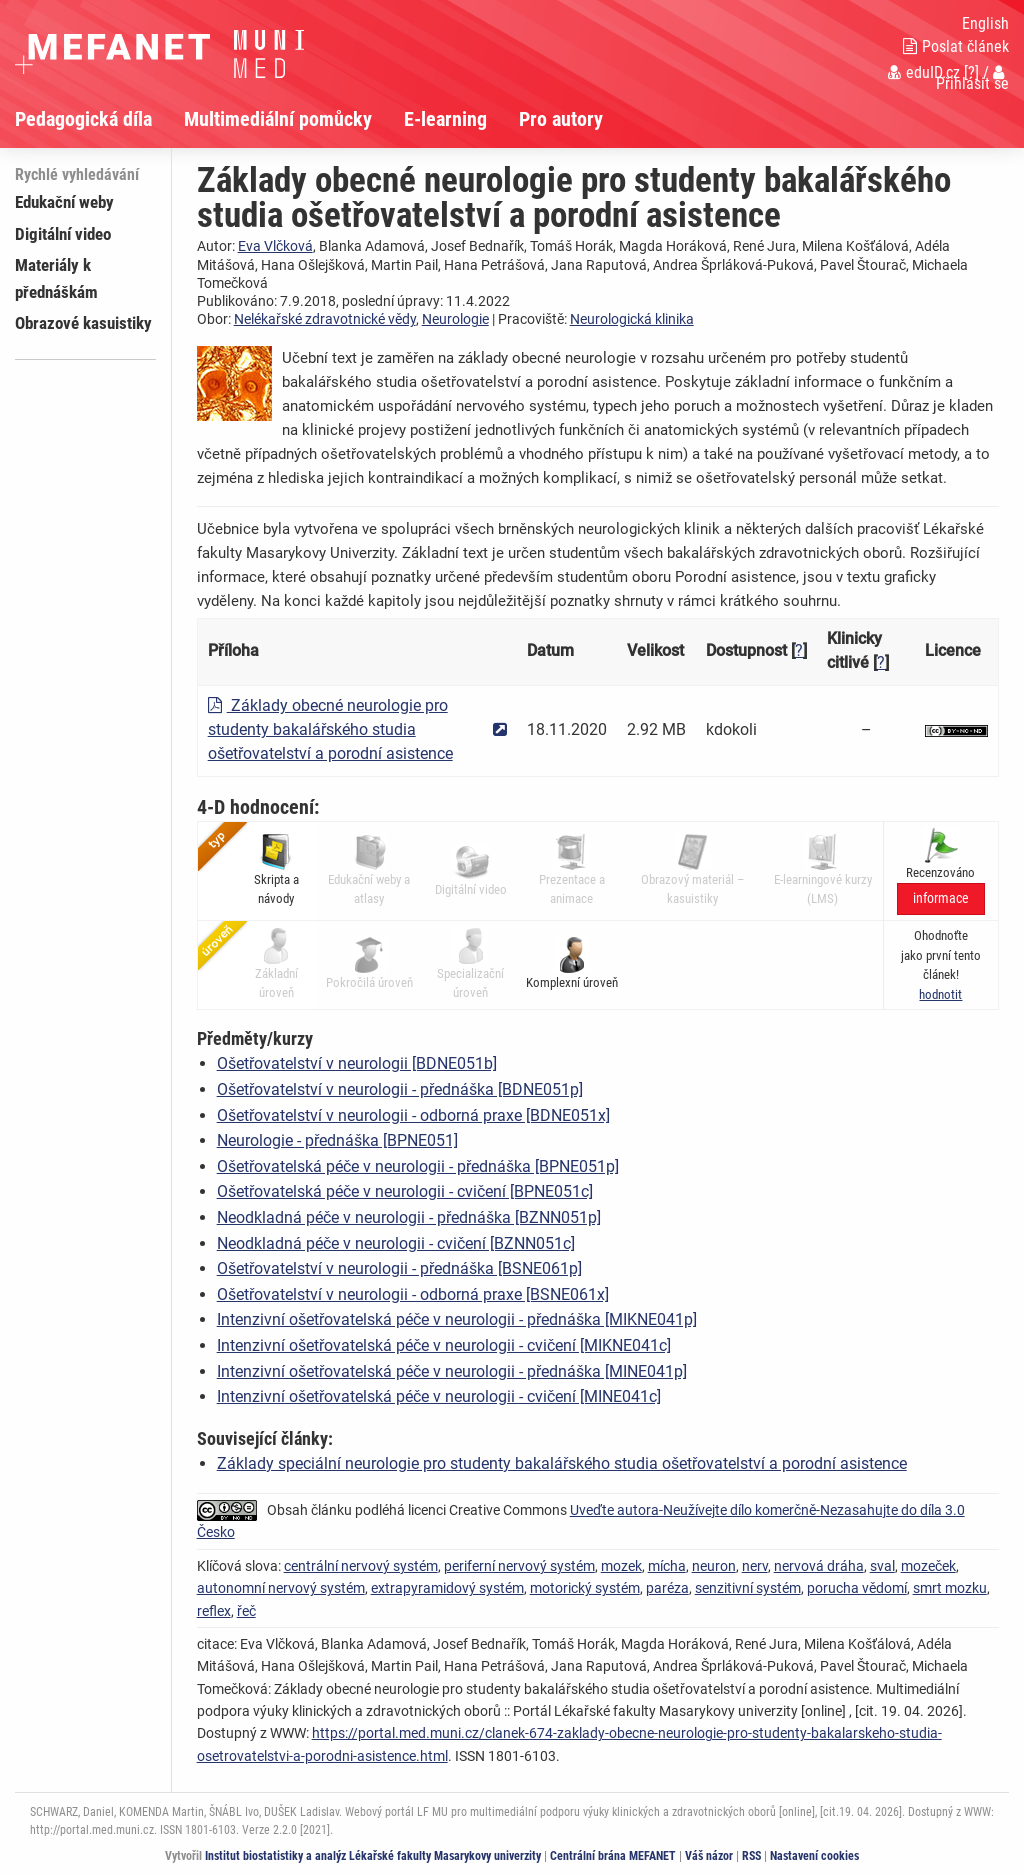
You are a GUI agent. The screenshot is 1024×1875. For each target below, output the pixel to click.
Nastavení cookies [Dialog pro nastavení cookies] (814, 1856)
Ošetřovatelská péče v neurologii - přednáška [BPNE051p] (418, 1166)
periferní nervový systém (519, 1566)
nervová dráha (819, 1566)
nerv (755, 1566)
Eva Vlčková (275, 246)
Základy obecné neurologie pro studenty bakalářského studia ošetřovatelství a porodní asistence (330, 729)
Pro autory (561, 119)
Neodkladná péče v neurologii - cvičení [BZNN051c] (396, 1243)
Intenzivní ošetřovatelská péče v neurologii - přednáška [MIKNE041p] (457, 1319)
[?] (971, 72)
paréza (667, 1588)
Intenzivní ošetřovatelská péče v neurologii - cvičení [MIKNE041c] (444, 1345)
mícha (667, 1566)
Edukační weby (64, 202)
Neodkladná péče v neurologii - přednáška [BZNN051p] (409, 1217)
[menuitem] (99, 119)
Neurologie (455, 319)
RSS (751, 1856)
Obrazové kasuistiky (83, 323)
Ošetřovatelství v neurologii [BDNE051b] (357, 1063)
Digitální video (63, 234)
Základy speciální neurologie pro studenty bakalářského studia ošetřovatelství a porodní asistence (562, 1463)
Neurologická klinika (632, 319)
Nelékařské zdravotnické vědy (325, 319)
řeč (246, 1611)
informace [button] (941, 898)
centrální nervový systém (361, 1566)
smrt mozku (950, 1588)
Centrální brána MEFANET (613, 1856)
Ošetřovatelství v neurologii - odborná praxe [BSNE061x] (413, 1294)
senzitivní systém (748, 1588)
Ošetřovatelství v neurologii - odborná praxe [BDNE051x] (413, 1115)
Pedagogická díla (83, 119)
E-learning (445, 119)
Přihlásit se (972, 78)
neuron (714, 1566)
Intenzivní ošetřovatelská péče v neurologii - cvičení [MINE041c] (439, 1396)
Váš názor (709, 1856)
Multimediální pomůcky (278, 119)
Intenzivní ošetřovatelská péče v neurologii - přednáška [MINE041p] (452, 1371)
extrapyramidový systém (447, 1588)
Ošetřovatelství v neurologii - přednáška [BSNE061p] (399, 1268)
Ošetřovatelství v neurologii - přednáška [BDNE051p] (400, 1089)
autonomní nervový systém (281, 1588)
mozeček (928, 1566)
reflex (214, 1611)
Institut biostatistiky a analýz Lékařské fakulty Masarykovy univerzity (373, 1856)
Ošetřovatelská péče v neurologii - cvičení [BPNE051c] (405, 1191)
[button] (940, 994)
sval (882, 1566)
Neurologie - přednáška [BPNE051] (337, 1140)
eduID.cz (924, 72)
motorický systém (585, 1588)
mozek (621, 1566)
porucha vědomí (857, 1588)
